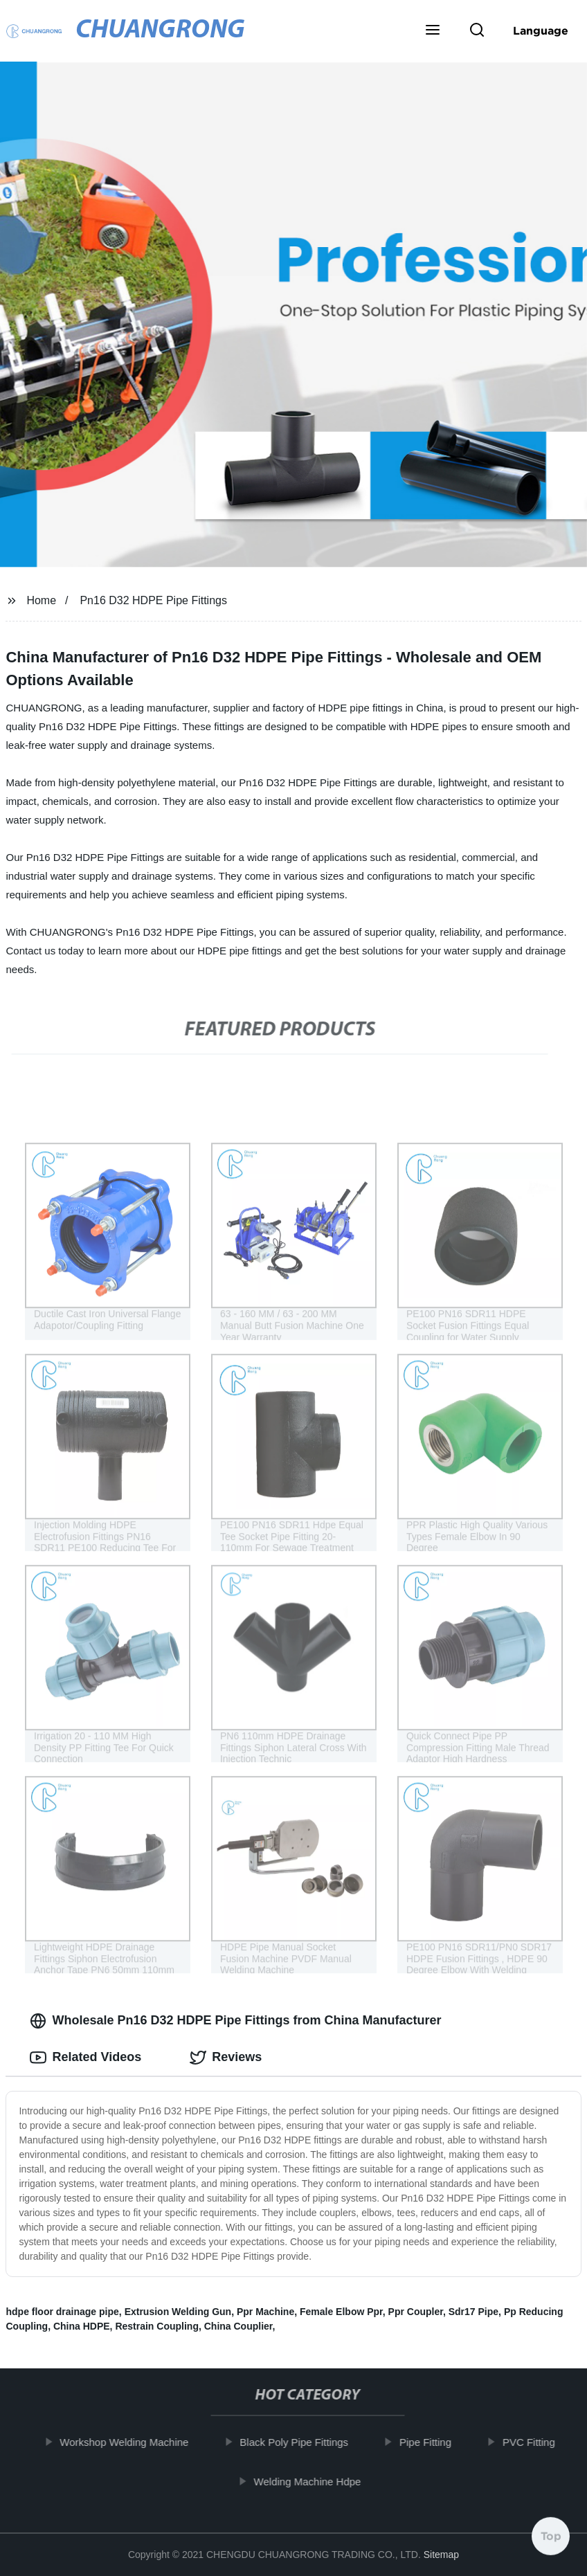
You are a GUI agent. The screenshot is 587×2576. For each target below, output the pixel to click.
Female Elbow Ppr (341, 2311)
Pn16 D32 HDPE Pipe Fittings (153, 600)
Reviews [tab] (226, 2057)
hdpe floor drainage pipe (62, 2311)
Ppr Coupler (415, 2311)
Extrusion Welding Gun (178, 2311)
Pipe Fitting (438, 2442)
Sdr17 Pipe (473, 2311)
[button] (432, 31)
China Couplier (238, 2326)
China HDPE (81, 2326)
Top (551, 2539)
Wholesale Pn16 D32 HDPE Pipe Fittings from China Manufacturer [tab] (235, 2021)
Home (41, 600)
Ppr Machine (265, 2311)
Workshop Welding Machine (137, 2442)
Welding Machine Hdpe (320, 2481)
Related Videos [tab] (85, 2057)
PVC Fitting (541, 2442)
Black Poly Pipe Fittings (307, 2442)
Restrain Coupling (157, 2326)
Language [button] (540, 30)
